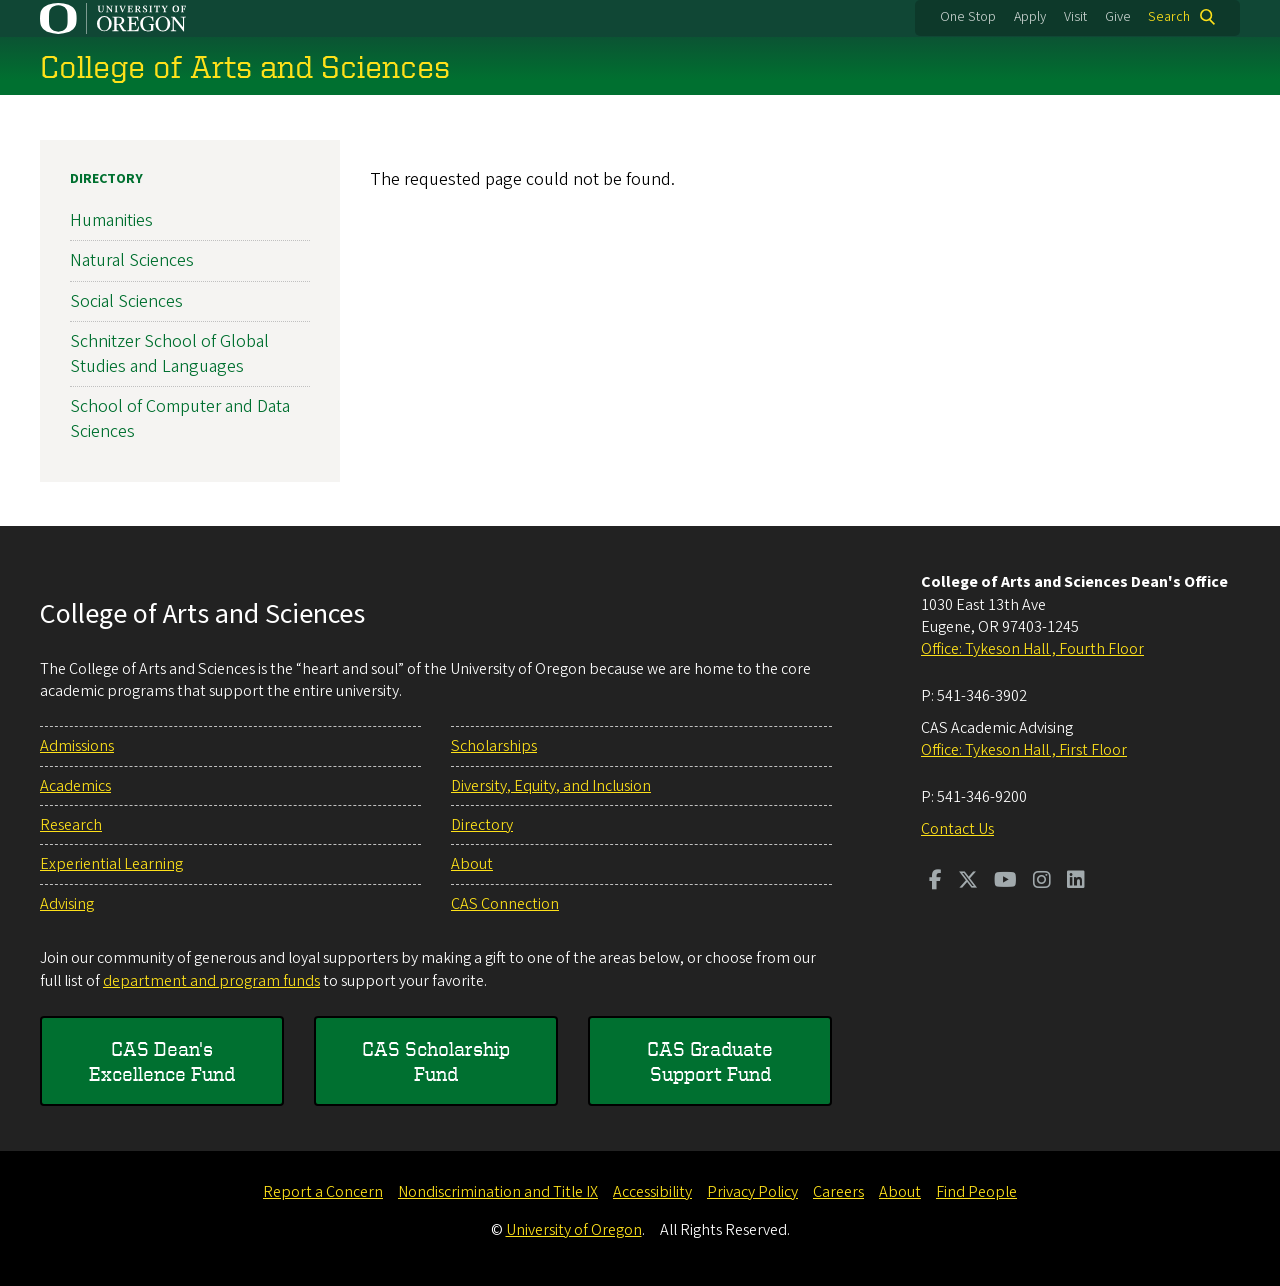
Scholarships (494, 746)
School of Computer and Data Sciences (180, 419)
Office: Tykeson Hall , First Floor (1024, 750)
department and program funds (211, 981)
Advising (67, 904)
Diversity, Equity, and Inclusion (551, 786)
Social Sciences (126, 300)
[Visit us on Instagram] (1042, 882)
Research (71, 825)
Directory (106, 179)
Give (1118, 17)
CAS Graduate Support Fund (710, 1061)
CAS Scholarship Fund (436, 1061)
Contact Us (957, 829)
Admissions (77, 746)
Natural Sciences (132, 260)
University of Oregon (574, 1230)
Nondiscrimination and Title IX (498, 1192)
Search (1169, 17)
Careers (838, 1192)
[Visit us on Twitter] (968, 882)
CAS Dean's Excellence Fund (162, 1061)
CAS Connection (505, 904)
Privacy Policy (752, 1192)
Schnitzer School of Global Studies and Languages (169, 353)
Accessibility (652, 1192)
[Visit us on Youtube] (1005, 882)
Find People (976, 1192)
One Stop (968, 17)
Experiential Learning (111, 864)
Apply (1030, 17)
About (472, 864)
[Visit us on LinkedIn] (1076, 882)
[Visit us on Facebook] (935, 882)
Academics (75, 786)
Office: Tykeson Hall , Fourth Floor (1032, 649)
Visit (1075, 17)
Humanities (111, 220)
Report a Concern (323, 1192)
